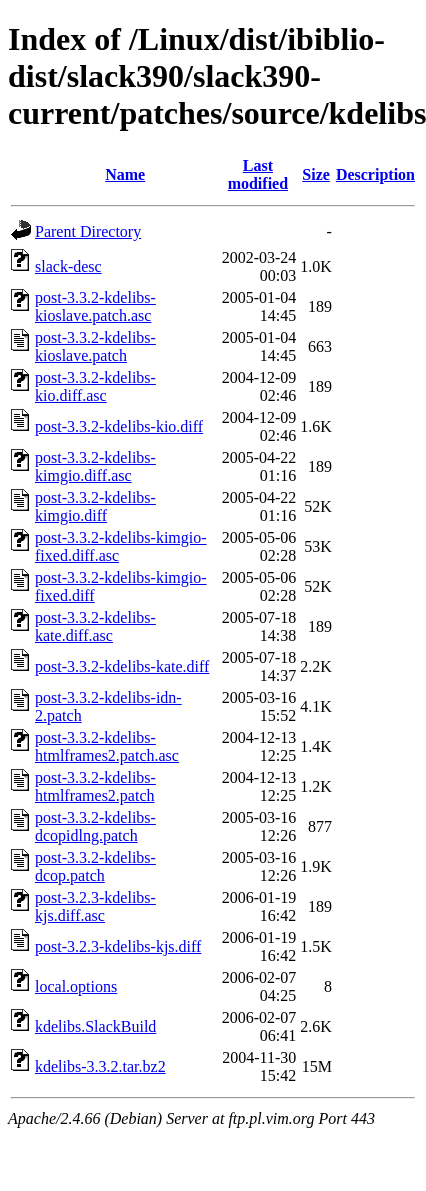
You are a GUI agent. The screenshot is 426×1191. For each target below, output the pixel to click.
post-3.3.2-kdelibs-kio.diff (119, 426)
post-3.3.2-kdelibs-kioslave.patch (95, 346)
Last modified (258, 174)
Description (375, 174)
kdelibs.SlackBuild (95, 1026)
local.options (76, 986)
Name (125, 174)
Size (316, 174)
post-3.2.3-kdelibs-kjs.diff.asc (95, 906)
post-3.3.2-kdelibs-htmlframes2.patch (95, 786)
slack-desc (68, 266)
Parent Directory (88, 231)
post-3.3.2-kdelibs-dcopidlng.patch (95, 826)
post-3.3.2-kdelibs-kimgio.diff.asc (95, 466)
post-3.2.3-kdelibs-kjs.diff (118, 946)
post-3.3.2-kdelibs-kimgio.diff (95, 506)
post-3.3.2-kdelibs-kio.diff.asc (95, 386)
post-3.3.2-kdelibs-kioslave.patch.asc (95, 306)
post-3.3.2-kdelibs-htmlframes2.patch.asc (107, 746)
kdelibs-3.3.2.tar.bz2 (100, 1066)
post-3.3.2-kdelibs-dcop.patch (95, 866)
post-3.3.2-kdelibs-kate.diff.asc (95, 626)
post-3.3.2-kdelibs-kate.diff (122, 666)
